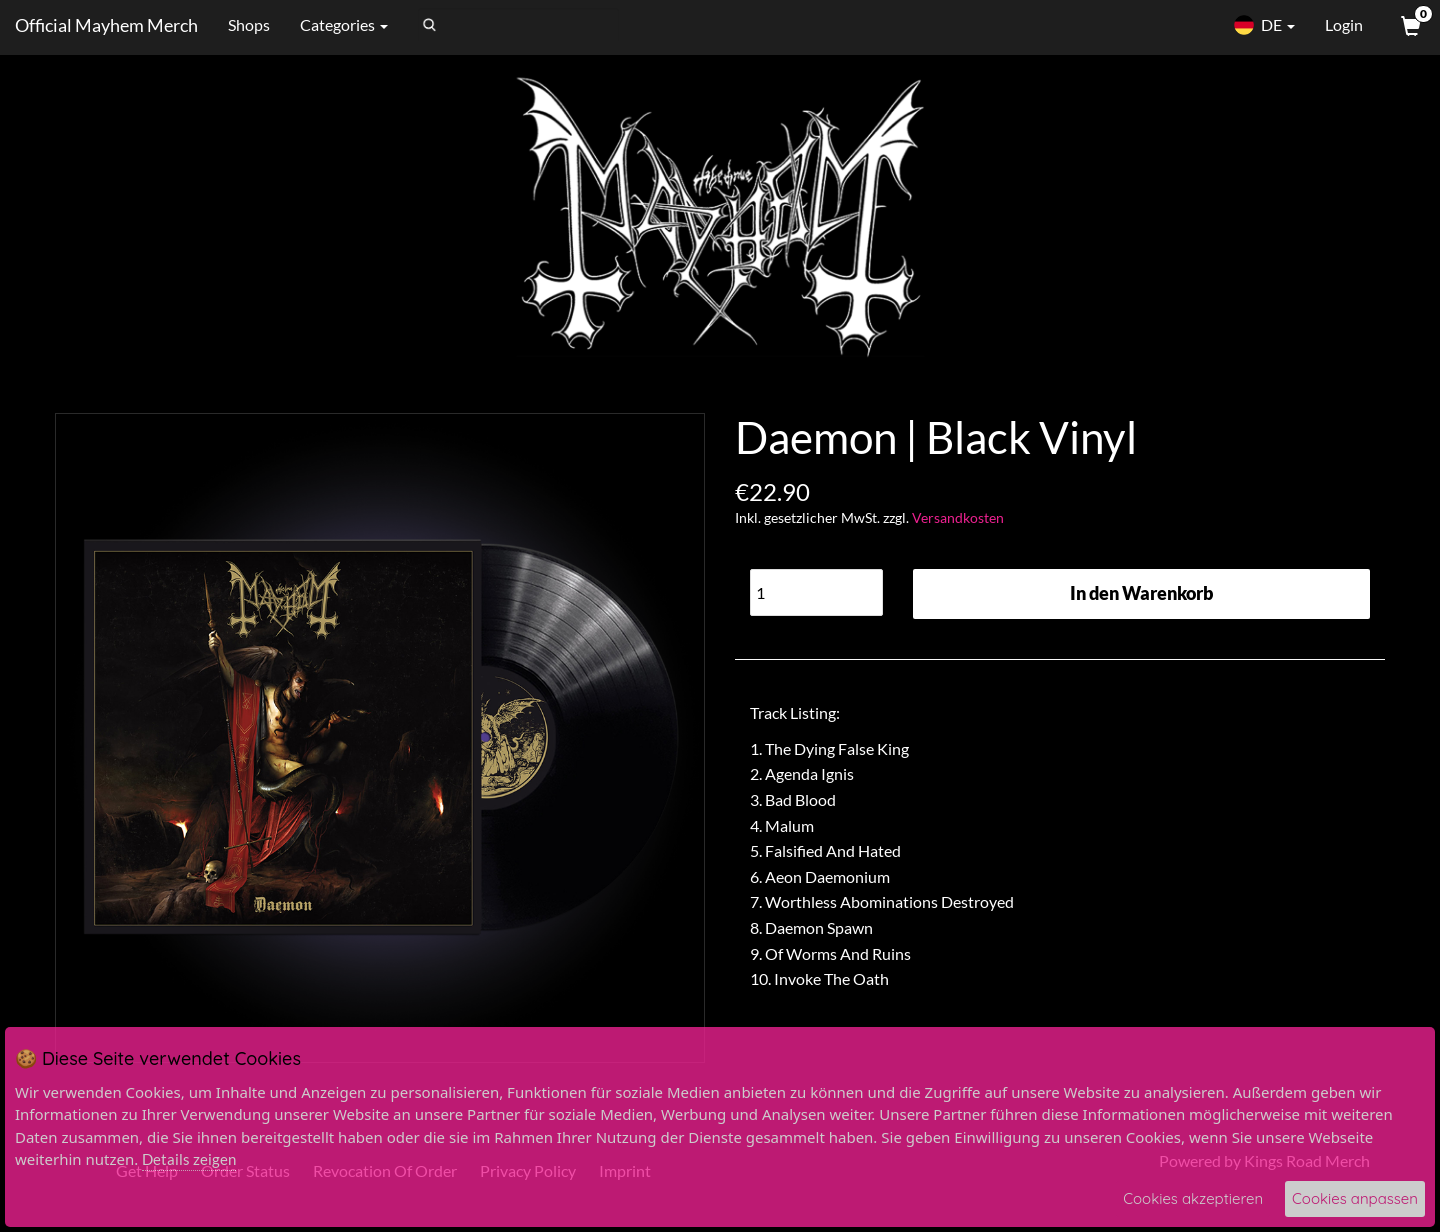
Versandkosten (958, 517)
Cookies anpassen (1355, 1198)
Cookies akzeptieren (1193, 1198)
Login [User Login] (1344, 24)
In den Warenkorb (1141, 593)
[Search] (518, 25)
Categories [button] (344, 24)
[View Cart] (1409, 25)
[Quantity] (816, 592)
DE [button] (1264, 25)
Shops (249, 24)
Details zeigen (189, 1159)
